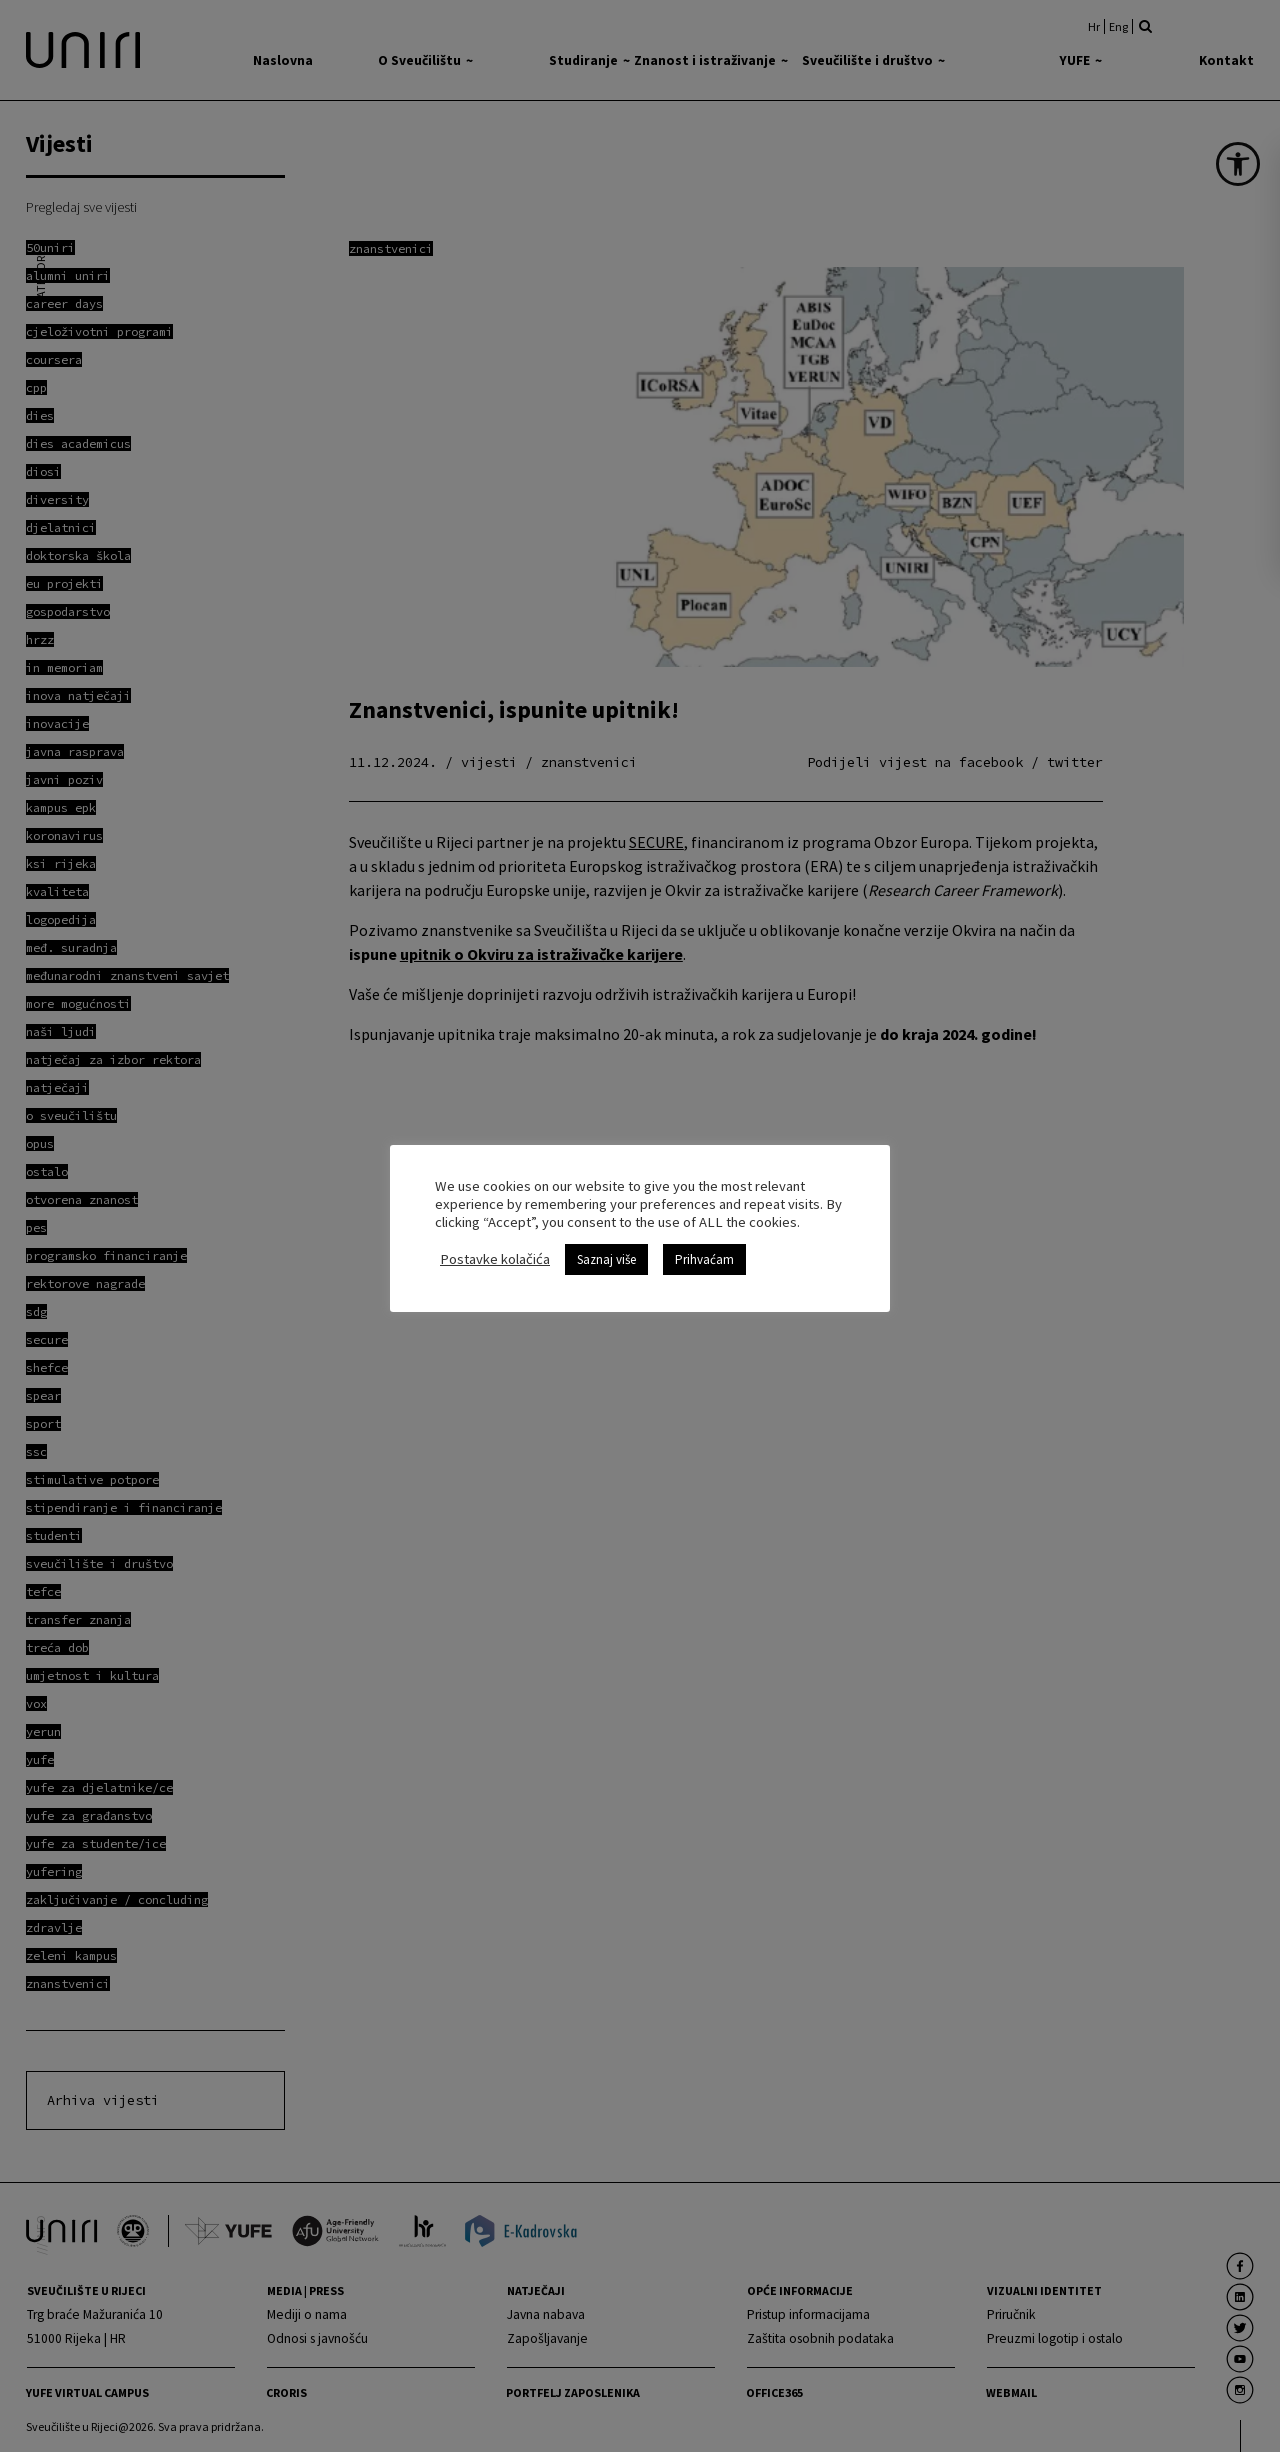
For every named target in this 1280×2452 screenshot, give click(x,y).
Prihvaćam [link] (704, 1250)
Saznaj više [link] (606, 1250)
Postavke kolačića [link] (495, 1250)
